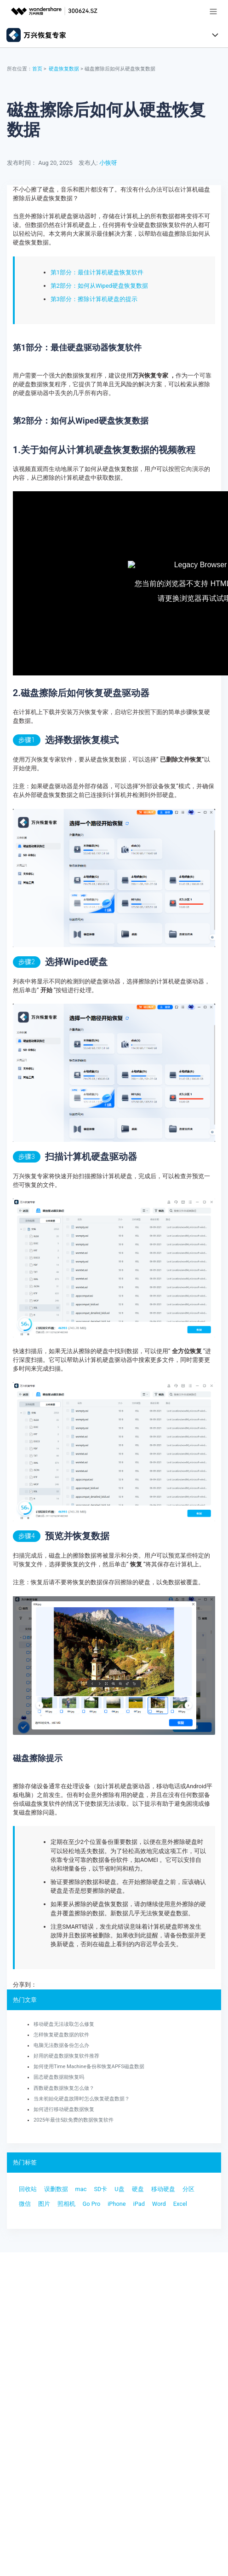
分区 (188, 2189)
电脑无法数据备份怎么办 (61, 2045)
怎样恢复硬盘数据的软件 (61, 2035)
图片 (44, 2203)
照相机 (66, 2203)
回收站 (28, 2189)
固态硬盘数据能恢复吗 (59, 2077)
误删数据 (56, 2189)
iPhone (116, 2203)
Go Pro (91, 2203)
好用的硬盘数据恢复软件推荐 (66, 2056)
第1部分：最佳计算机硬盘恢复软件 (97, 272)
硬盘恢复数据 (64, 69)
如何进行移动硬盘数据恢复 (64, 2109)
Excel (180, 2203)
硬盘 (138, 2189)
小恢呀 (108, 162)
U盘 (119, 2189)
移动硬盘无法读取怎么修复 (64, 2024)
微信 (25, 2203)
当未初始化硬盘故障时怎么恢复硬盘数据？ (82, 2099)
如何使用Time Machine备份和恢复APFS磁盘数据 (89, 2067)
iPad (139, 2203)
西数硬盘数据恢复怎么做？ (64, 2088)
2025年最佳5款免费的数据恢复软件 (74, 2120)
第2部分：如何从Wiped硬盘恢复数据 (99, 285)
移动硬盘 (163, 2189)
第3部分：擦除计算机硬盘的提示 (94, 299)
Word (159, 2203)
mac (81, 2189)
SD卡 (100, 2189)
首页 (37, 69)
